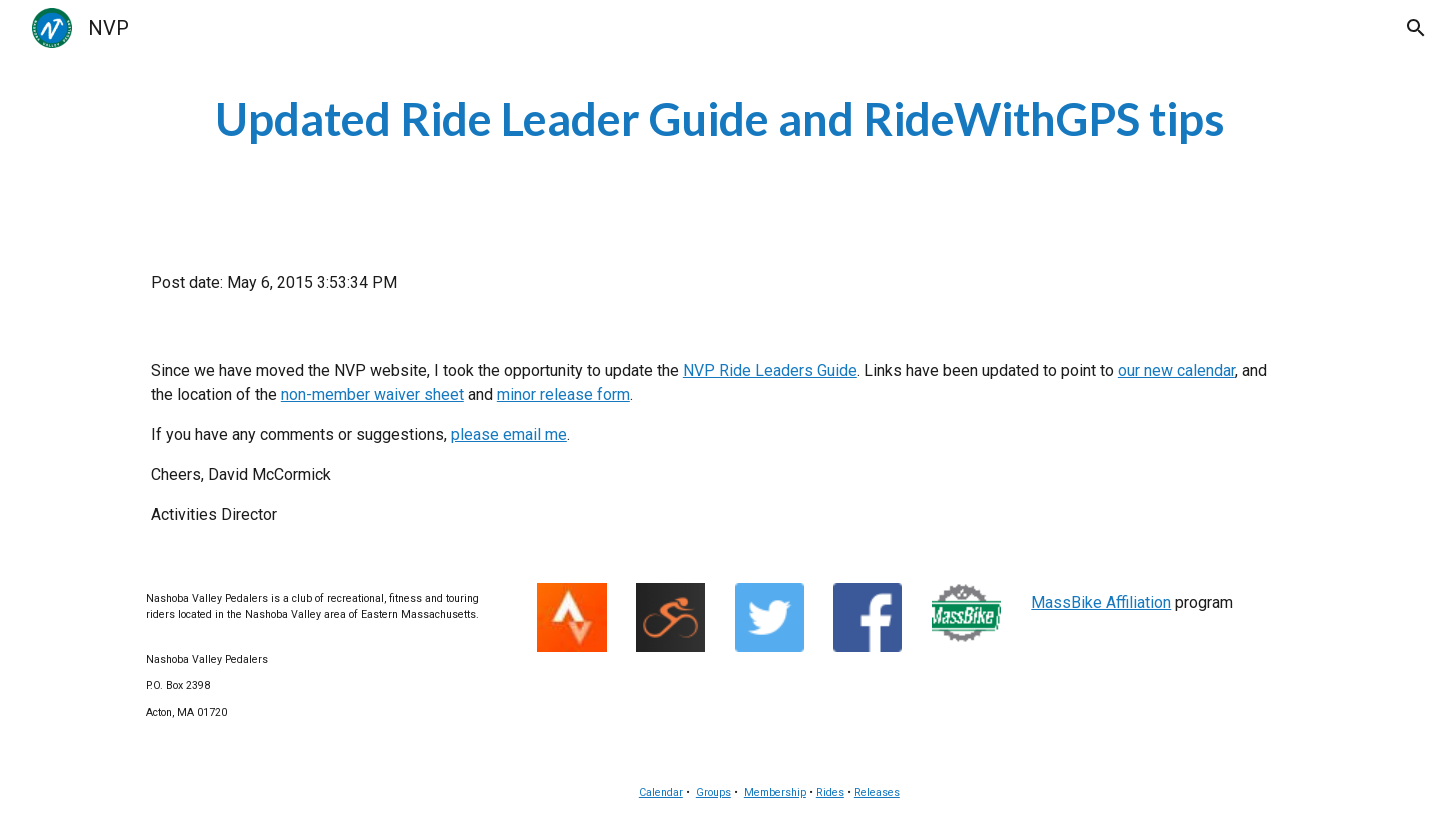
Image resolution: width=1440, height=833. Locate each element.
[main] (720, 119)
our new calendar (1176, 370)
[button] (1416, 28)
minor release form (563, 394)
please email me (509, 434)
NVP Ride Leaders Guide (770, 370)
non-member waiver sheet (372, 394)
